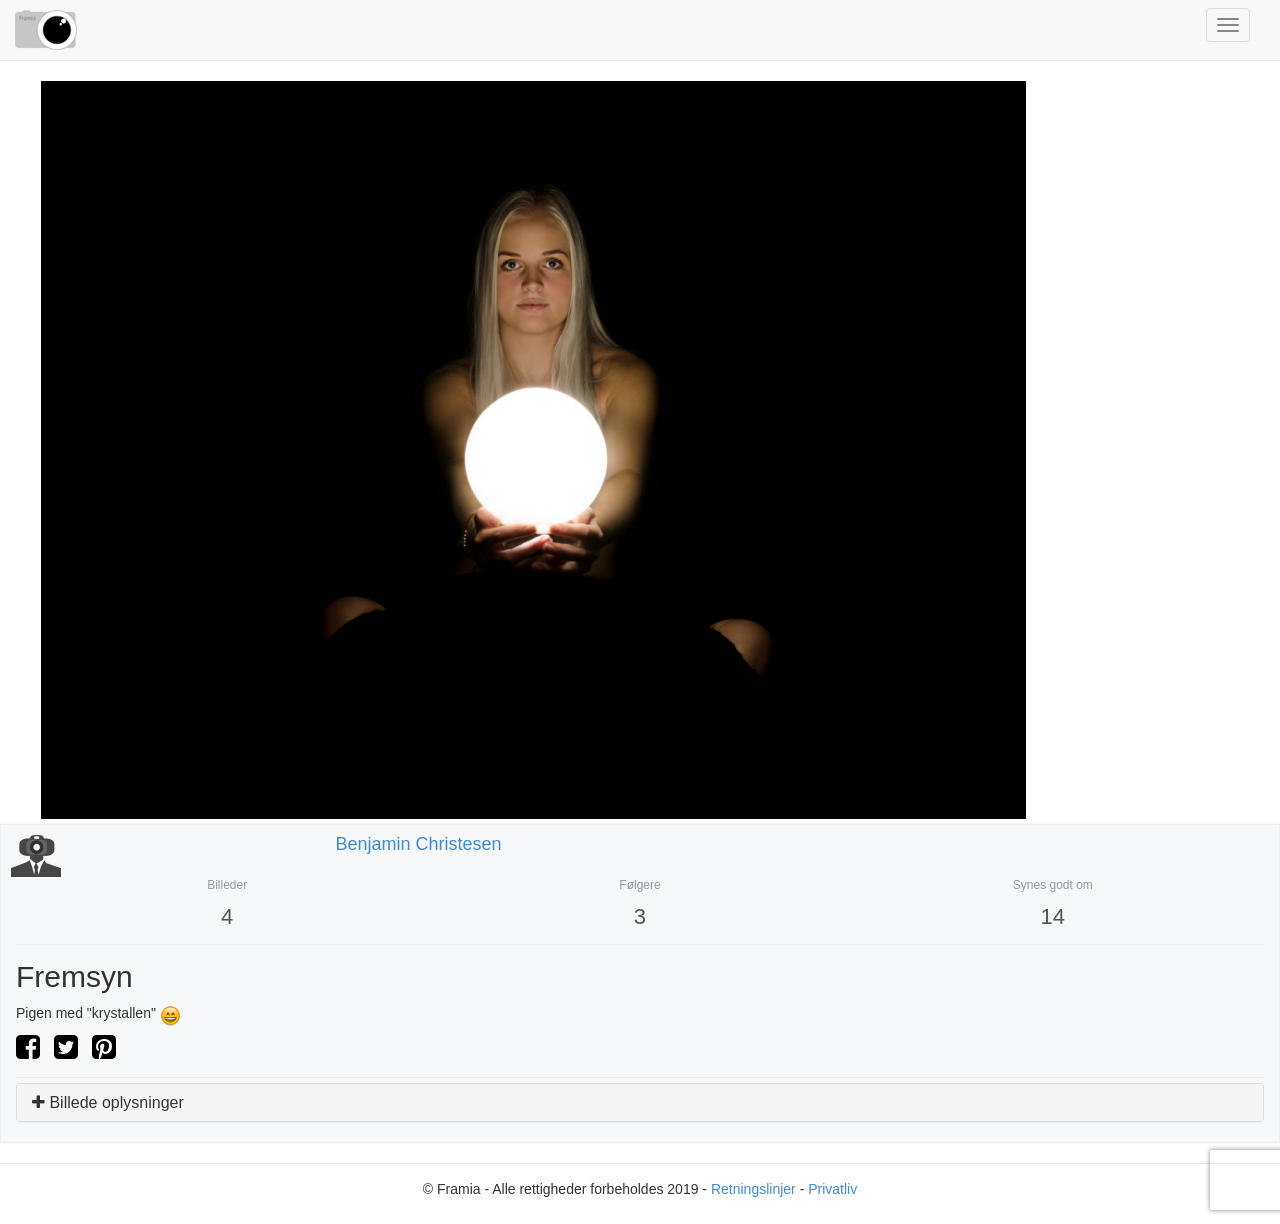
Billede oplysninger (108, 1102)
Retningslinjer (753, 1189)
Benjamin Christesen (419, 844)
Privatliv (832, 1189)
